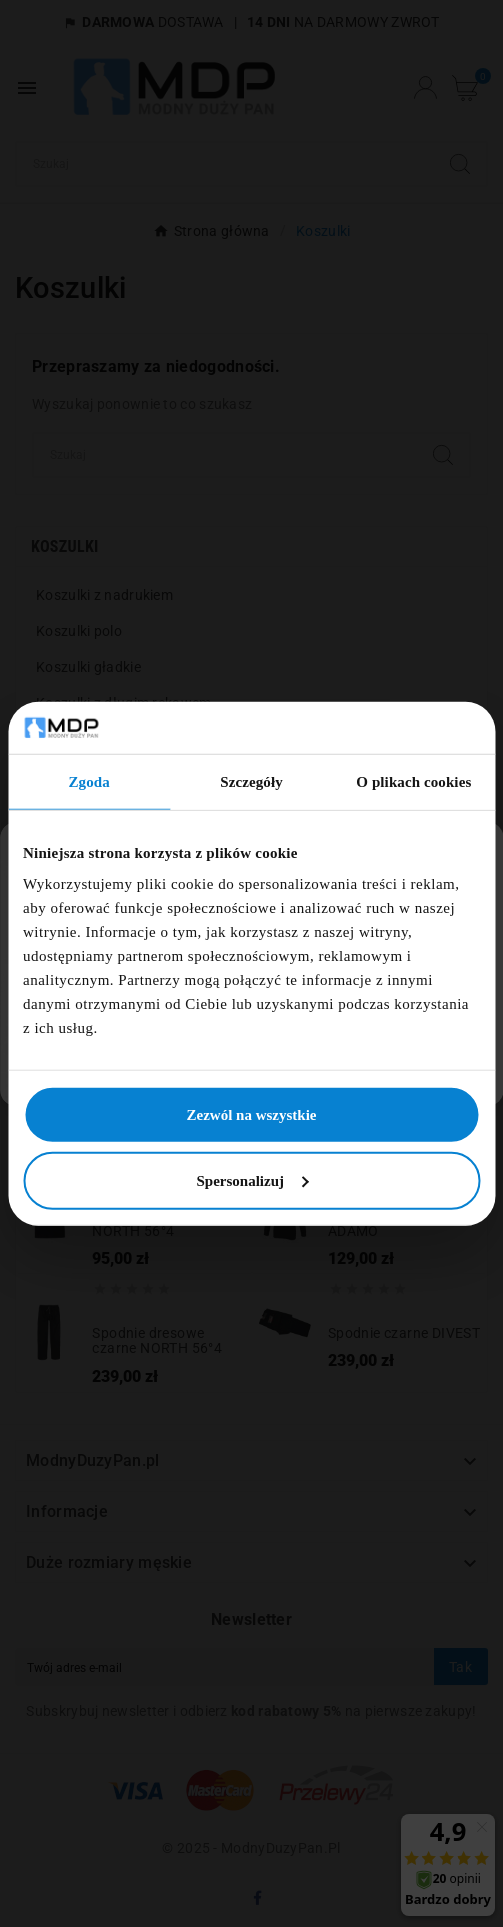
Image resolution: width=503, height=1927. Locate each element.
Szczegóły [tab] (251, 782)
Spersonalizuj (252, 1181)
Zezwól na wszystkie (252, 1115)
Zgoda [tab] (88, 782)
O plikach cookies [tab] (413, 782)
